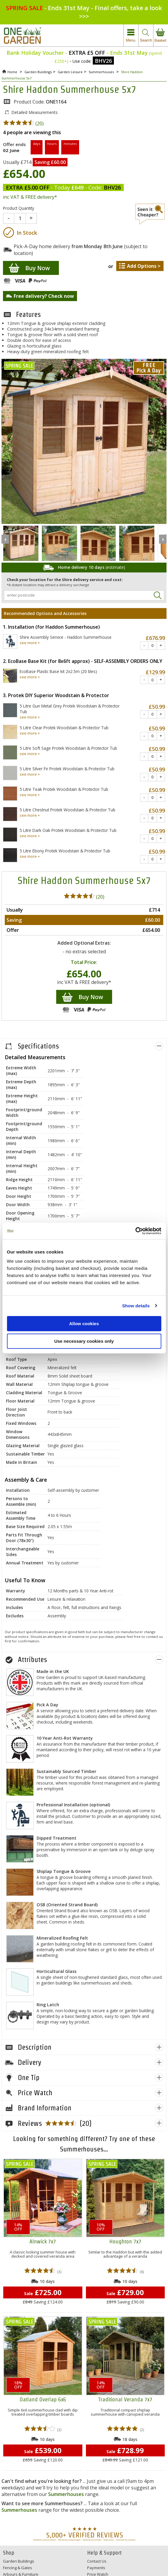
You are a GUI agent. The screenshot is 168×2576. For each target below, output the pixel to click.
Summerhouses (66, 2494)
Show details (136, 1305)
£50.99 (157, 706)
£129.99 (155, 672)
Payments (96, 2567)
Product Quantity (18, 208)
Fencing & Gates (17, 2567)
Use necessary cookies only (84, 1341)
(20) (23, 123)
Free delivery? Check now (44, 296)
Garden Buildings (18, 2561)
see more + (30, 642)
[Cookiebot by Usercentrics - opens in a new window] (135, 1231)
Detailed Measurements (34, 112)
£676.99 (155, 637)
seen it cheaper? (150, 214)
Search (157, 595)
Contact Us (96, 2561)
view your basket (160, 35)
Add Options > (144, 266)
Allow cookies (84, 1323)
